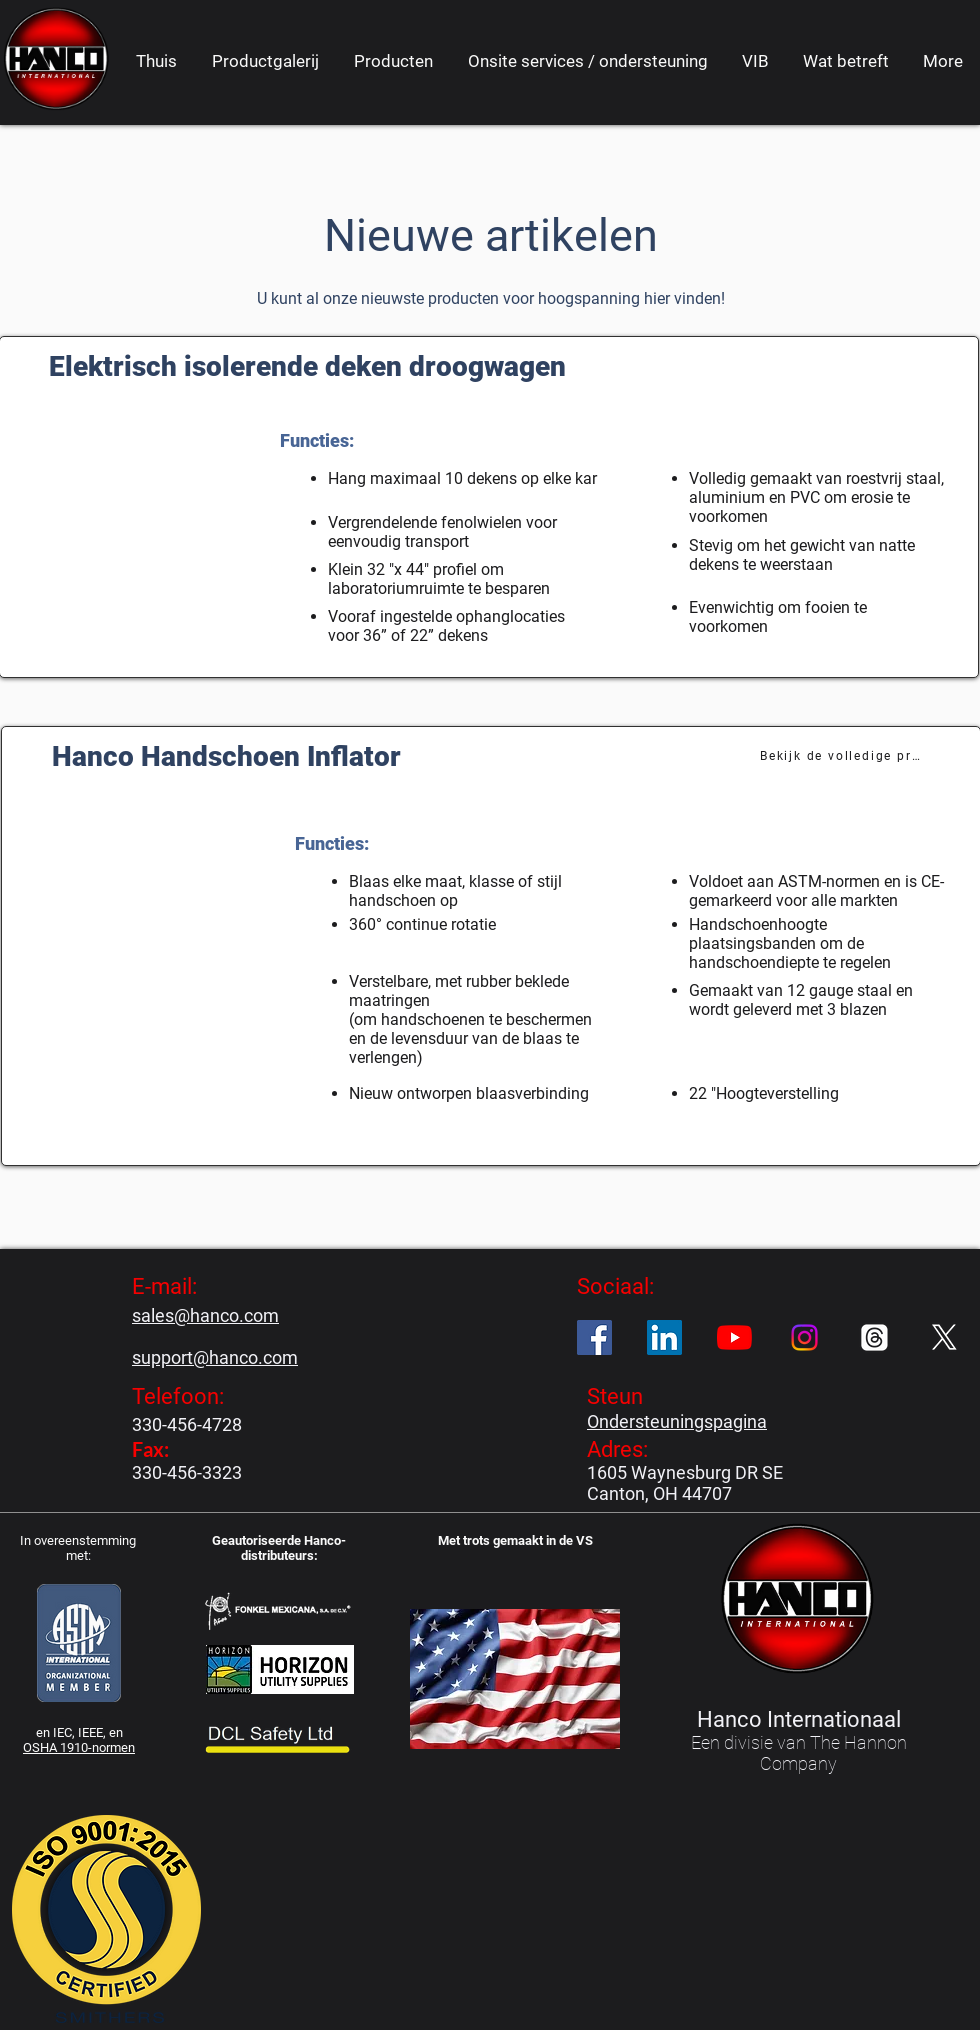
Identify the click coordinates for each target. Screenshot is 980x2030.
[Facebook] (594, 1337)
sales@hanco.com (205, 1315)
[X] (944, 1337)
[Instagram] (804, 1337)
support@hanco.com (215, 1357)
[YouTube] (734, 1337)
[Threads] (874, 1337)
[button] (393, 61)
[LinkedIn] (664, 1337)
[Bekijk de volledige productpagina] (842, 756)
